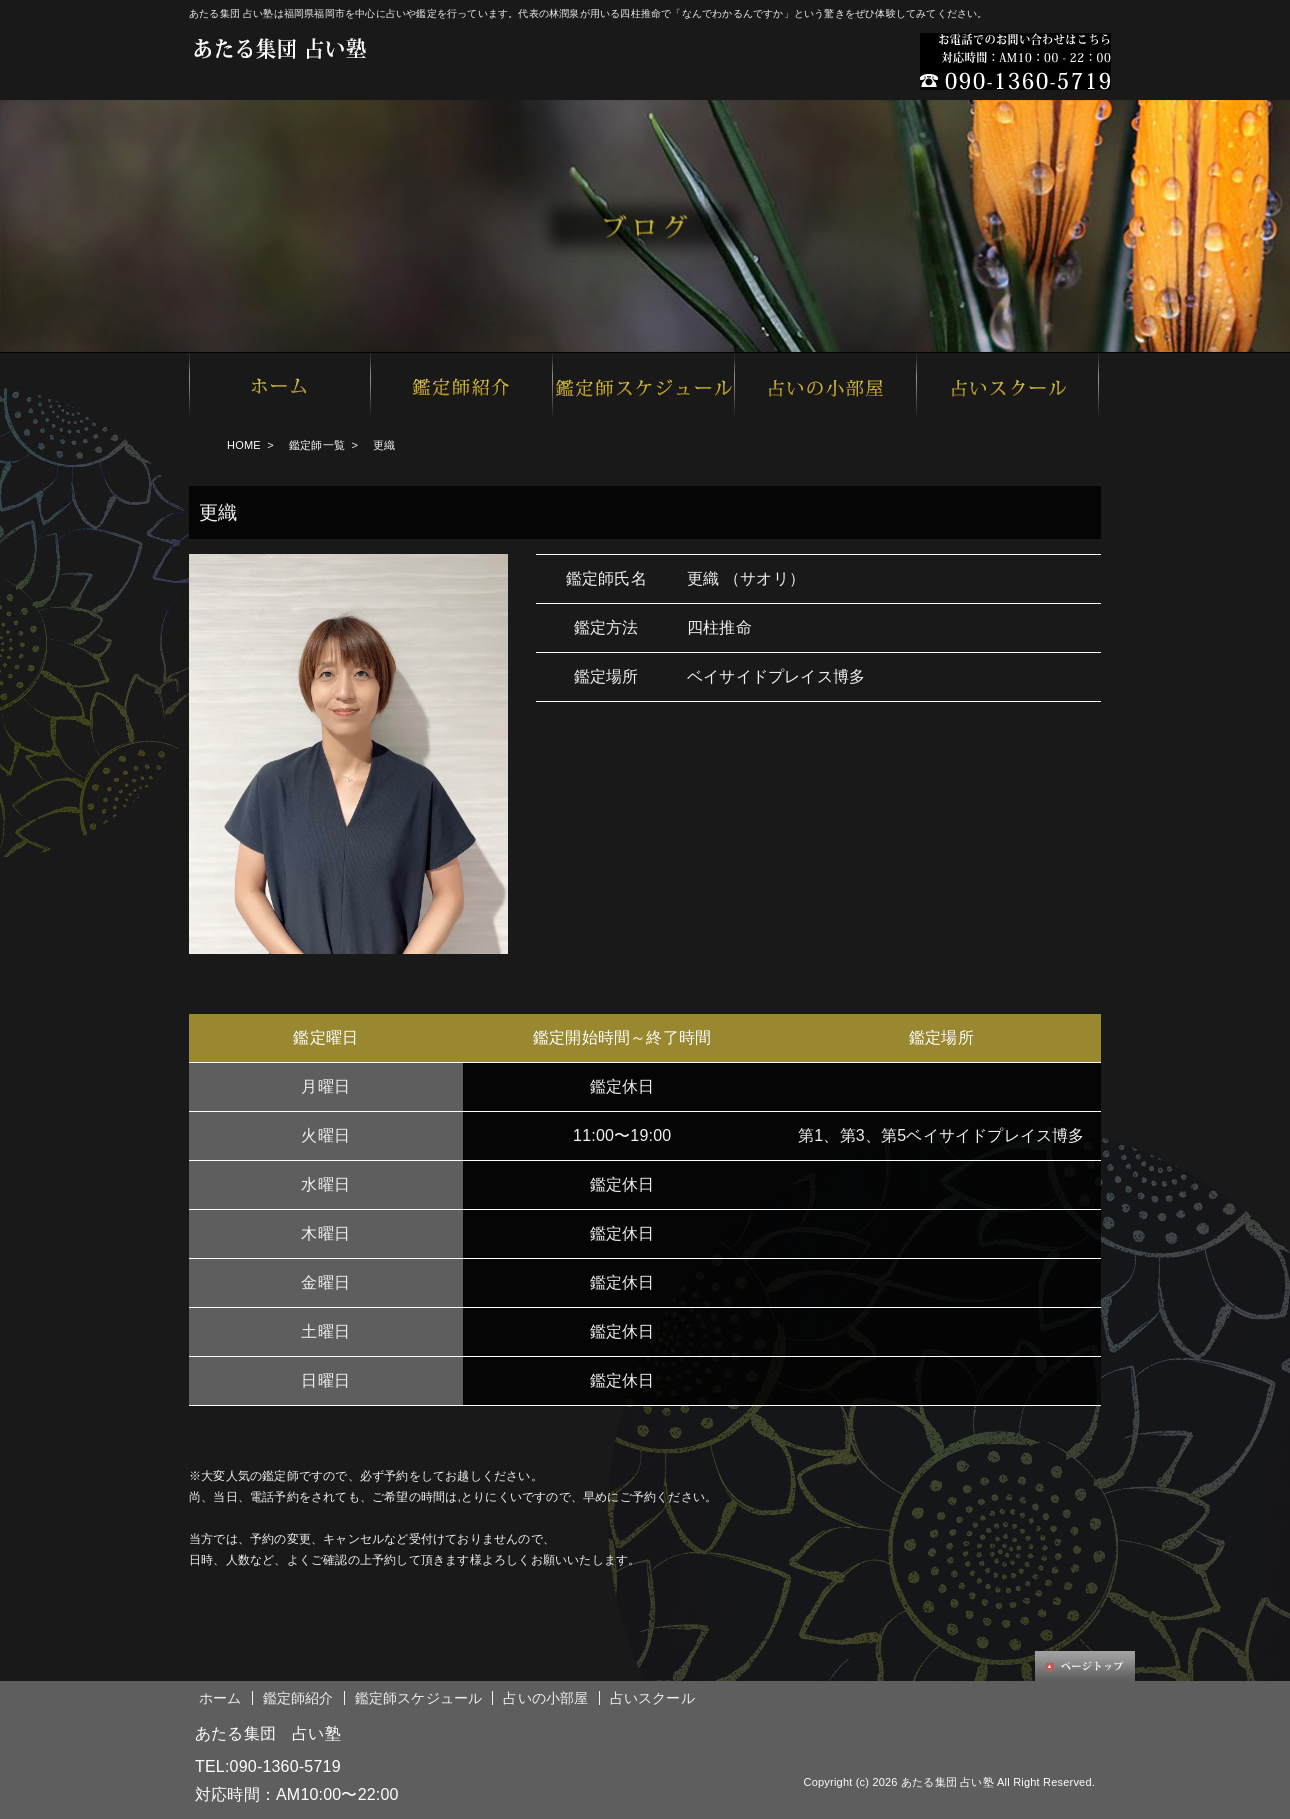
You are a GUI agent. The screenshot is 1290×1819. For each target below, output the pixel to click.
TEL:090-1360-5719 (268, 1766)
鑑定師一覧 (317, 445)
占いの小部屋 (545, 1698)
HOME (244, 445)
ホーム (220, 1698)
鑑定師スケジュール (419, 1698)
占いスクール (652, 1698)
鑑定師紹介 (298, 1698)
